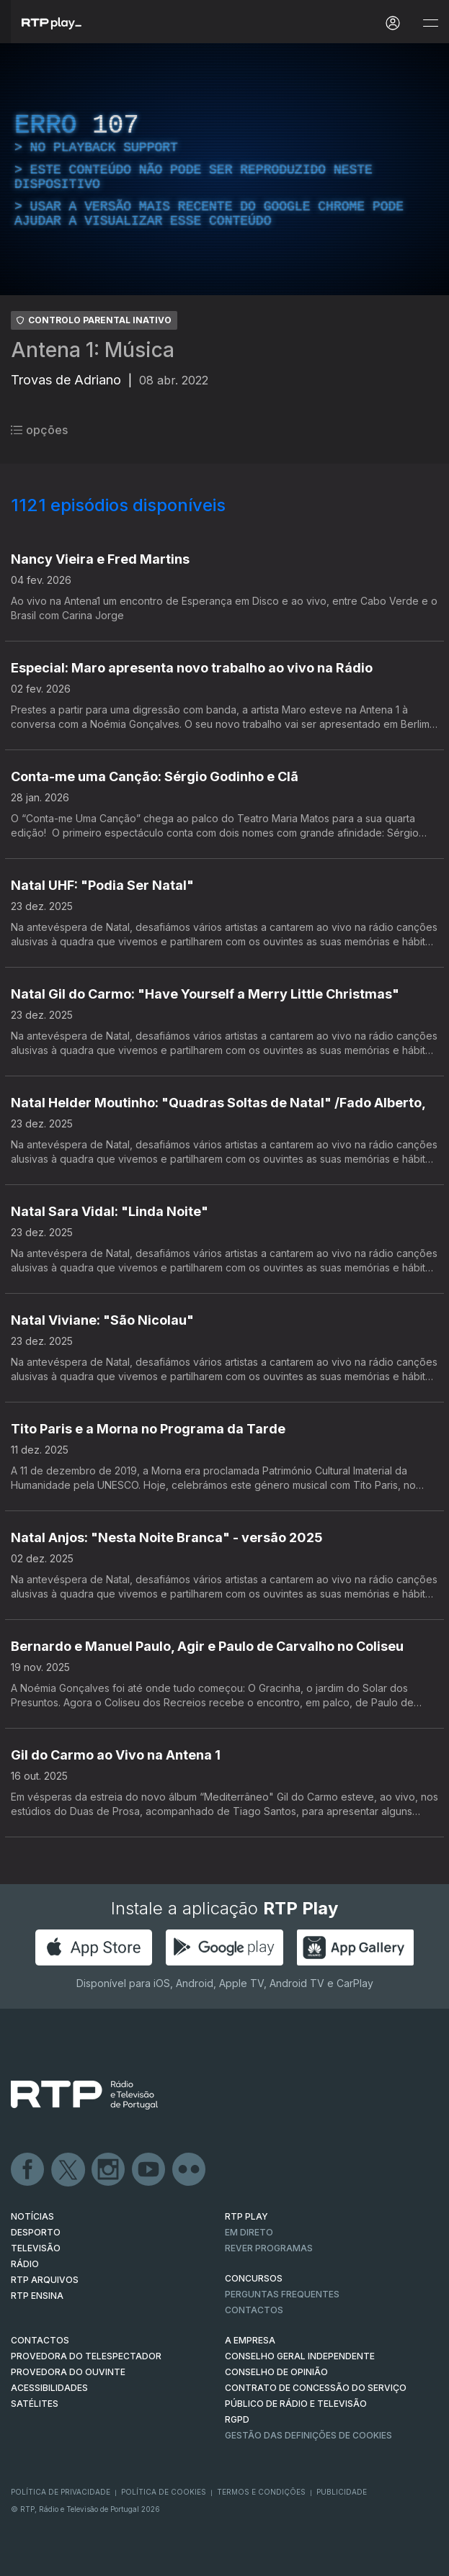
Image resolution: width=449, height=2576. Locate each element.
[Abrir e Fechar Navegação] (430, 23)
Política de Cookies (163, 2491)
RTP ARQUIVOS (45, 2279)
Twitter (68, 2170)
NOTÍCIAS (32, 2216)
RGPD (237, 2419)
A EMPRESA (250, 2340)
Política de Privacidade (60, 2491)
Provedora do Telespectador (86, 2356)
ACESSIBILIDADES (49, 2387)
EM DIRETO (249, 2232)
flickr (189, 2170)
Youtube (149, 2170)
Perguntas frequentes (282, 2294)
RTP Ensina (37, 2295)
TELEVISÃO (36, 2248)
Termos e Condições (261, 2491)
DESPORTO (36, 2232)
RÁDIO (25, 2263)
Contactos (254, 2310)
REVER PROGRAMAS (269, 2248)
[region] (224, 169)
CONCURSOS (254, 2278)
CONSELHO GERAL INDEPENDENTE (300, 2356)
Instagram (109, 2170)
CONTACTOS (40, 2340)
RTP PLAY (246, 2216)
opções (39, 430)
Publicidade (341, 2491)
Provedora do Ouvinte (68, 2371)
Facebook (28, 2170)
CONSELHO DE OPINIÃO (276, 2371)
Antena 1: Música (92, 350)
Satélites (34, 2403)
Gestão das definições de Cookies (308, 2435)
